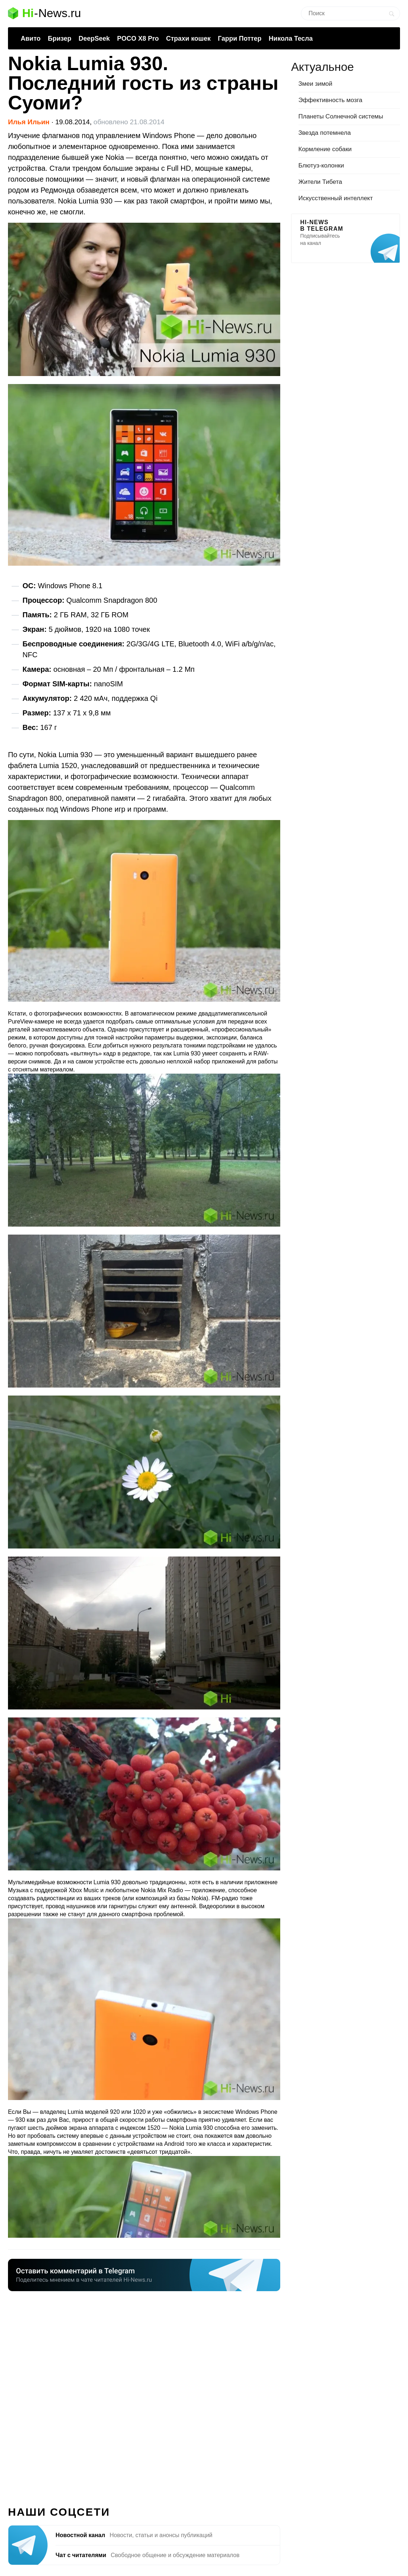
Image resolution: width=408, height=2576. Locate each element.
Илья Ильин (28, 122)
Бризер (60, 38)
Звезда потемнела (324, 132)
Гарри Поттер (239, 38)
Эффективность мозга (330, 100)
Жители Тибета (320, 181)
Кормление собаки (325, 149)
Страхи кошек (188, 38)
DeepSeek (94, 38)
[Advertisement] (144, 2394)
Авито (31, 38)
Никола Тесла (291, 38)
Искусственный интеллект (335, 198)
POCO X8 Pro (138, 38)
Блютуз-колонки (321, 165)
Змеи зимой (315, 83)
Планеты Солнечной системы (340, 116)
